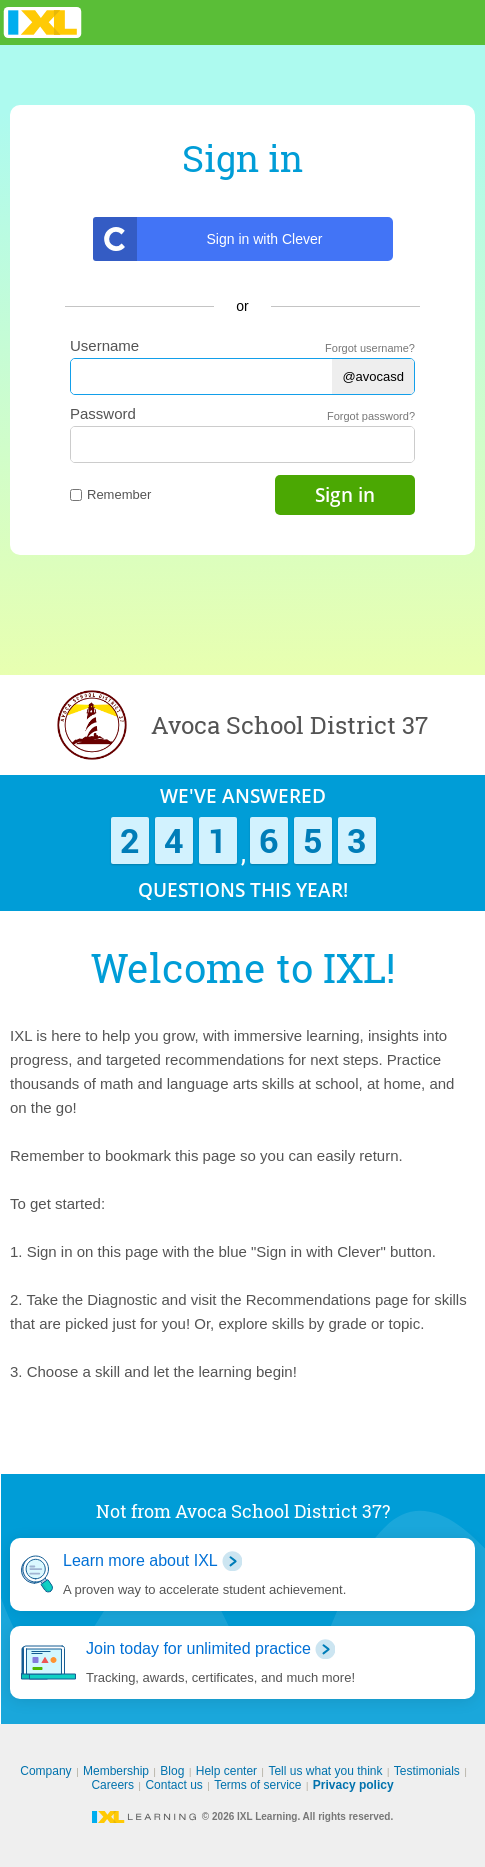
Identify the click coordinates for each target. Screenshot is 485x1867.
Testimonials (427, 1771)
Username (104, 345)
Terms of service (257, 1785)
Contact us (173, 1785)
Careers (112, 1785)
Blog (172, 1771)
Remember (110, 494)
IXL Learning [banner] (42, 22)
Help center (226, 1771)
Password (103, 413)
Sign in (345, 495)
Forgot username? (370, 348)
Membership (116, 1771)
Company (45, 1771)
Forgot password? (371, 416)
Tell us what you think (325, 1771)
